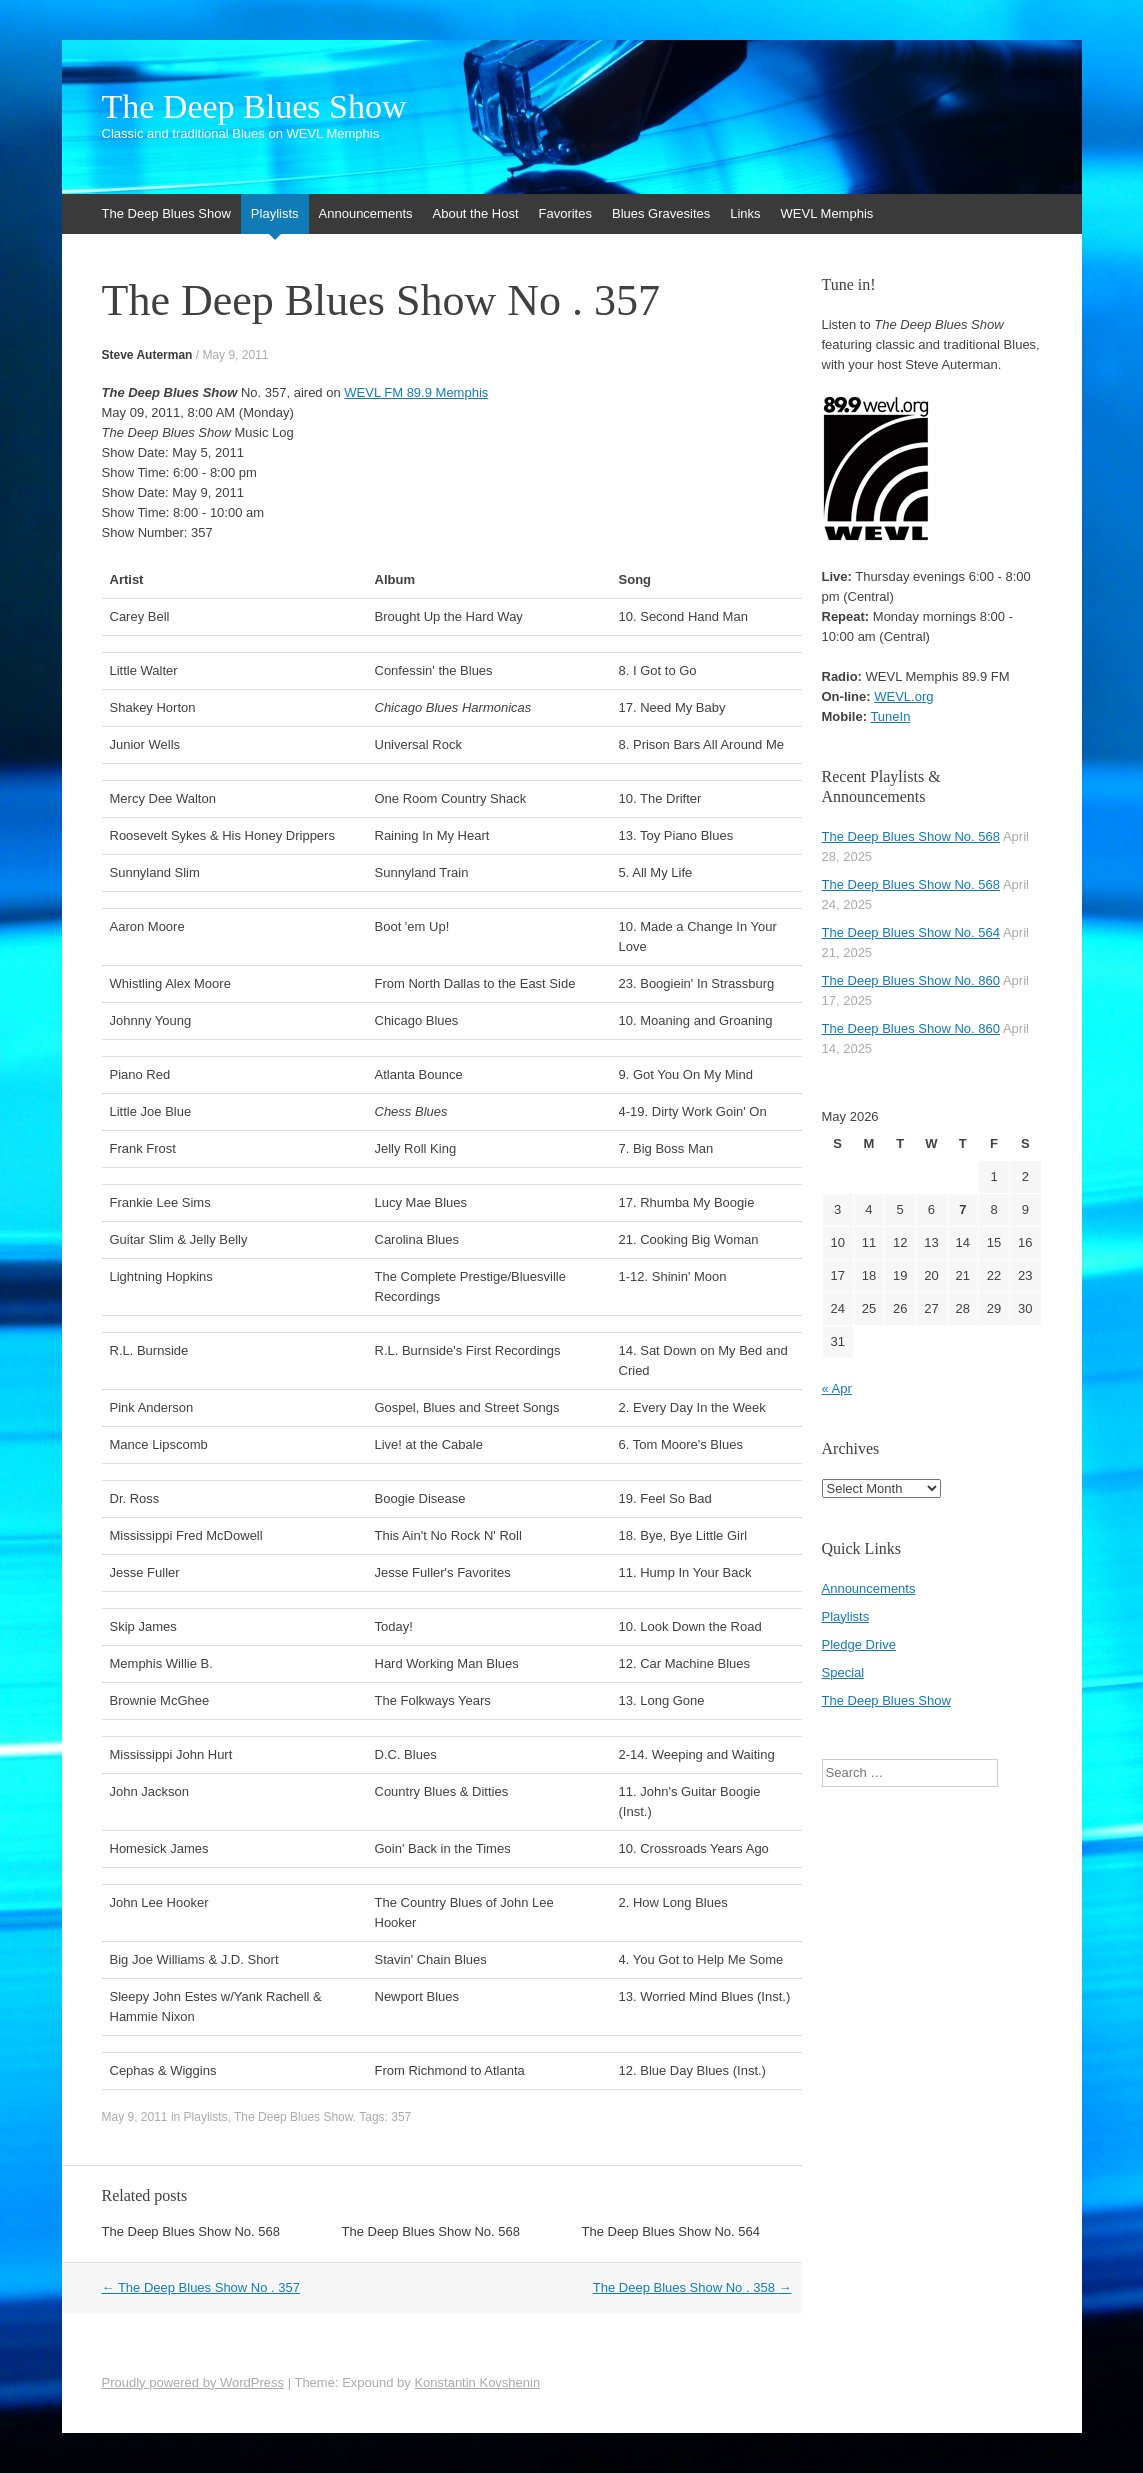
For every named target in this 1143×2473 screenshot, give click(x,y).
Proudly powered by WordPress (193, 2382)
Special (843, 1672)
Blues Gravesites (661, 213)
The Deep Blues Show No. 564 (671, 2231)
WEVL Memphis (827, 213)
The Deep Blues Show (254, 107)
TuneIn (890, 716)
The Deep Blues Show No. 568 (191, 2231)
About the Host (476, 213)
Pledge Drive (859, 1644)
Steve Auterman (147, 355)
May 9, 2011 (235, 355)
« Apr (837, 1388)
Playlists (275, 213)
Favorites (565, 213)
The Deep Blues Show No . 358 (692, 2287)
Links (745, 213)
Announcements (366, 213)
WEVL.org (903, 696)
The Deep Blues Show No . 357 (201, 2287)
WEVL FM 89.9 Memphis (416, 392)
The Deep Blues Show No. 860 (911, 980)
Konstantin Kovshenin (477, 2382)
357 (401, 2117)
